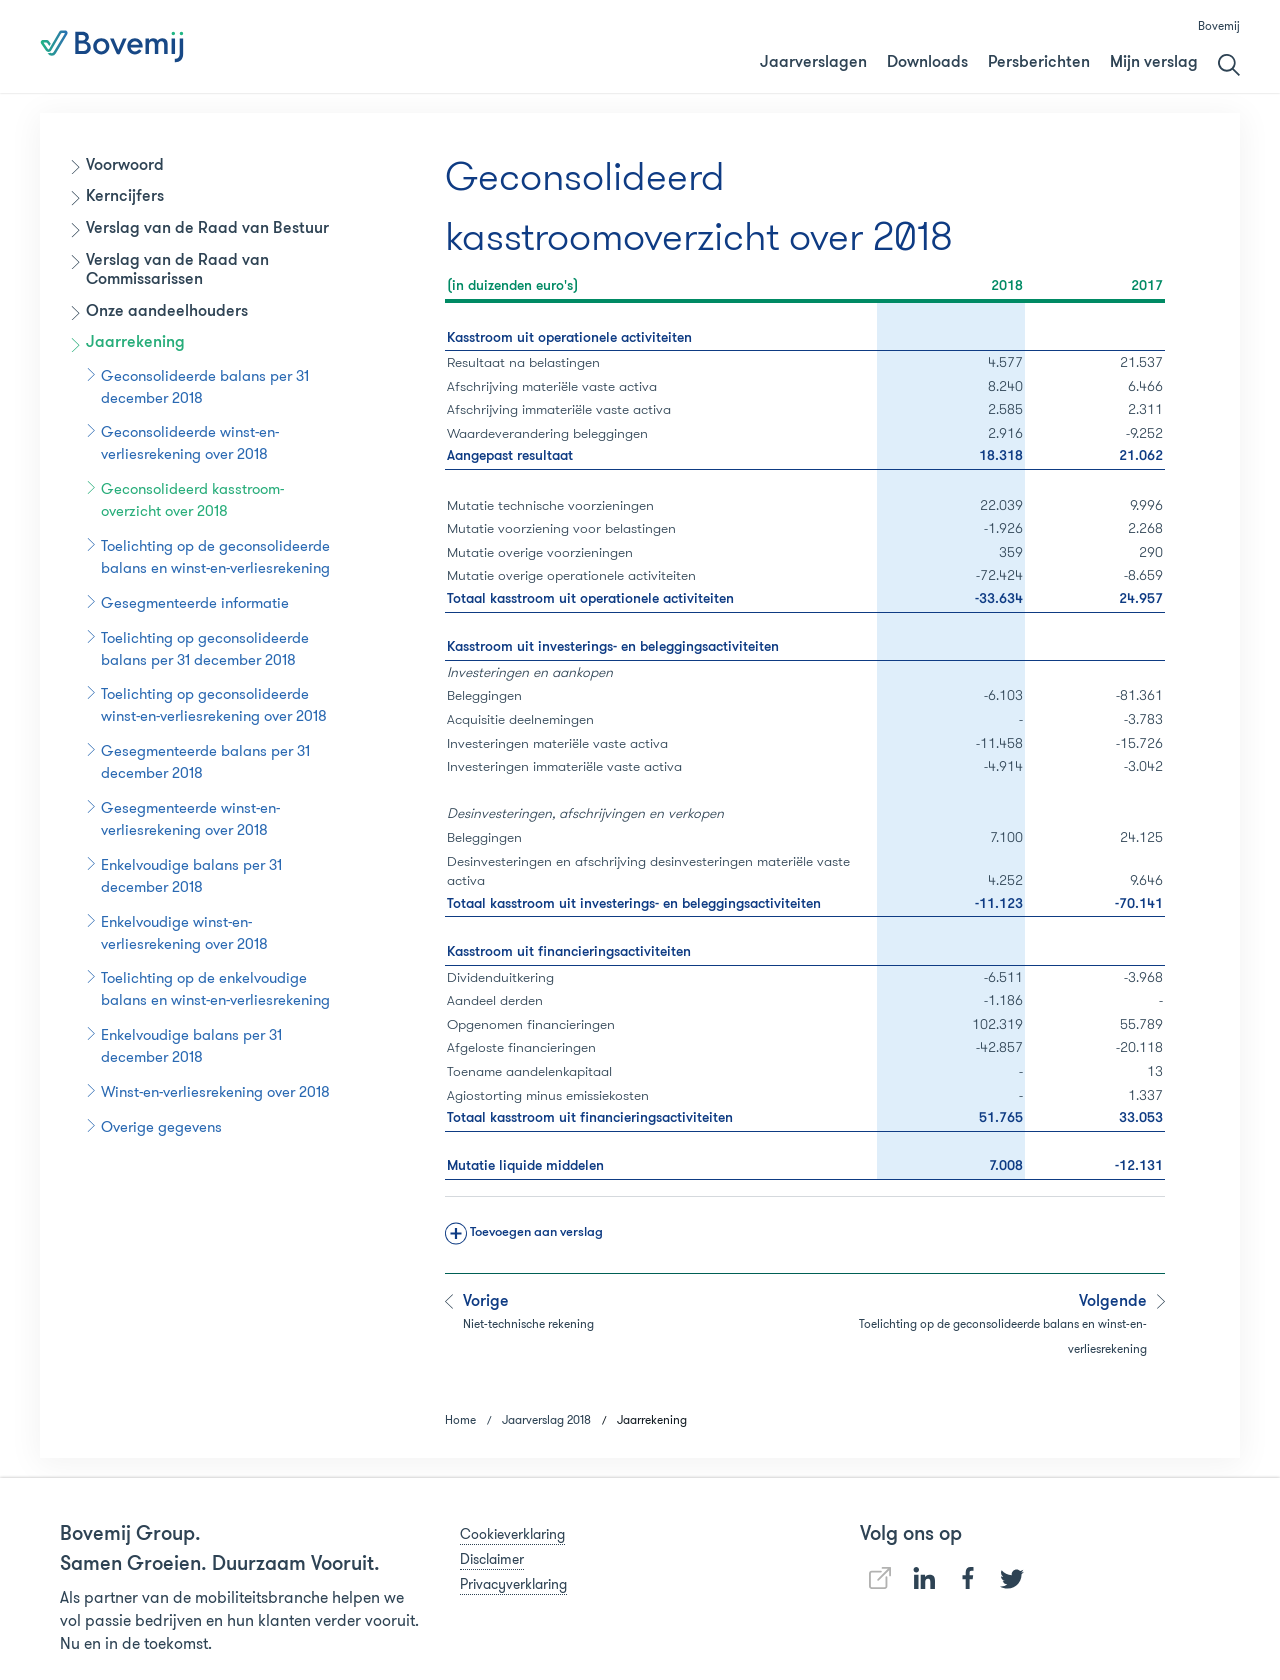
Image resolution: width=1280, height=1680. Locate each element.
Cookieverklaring (512, 1534)
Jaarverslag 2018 (845, 47)
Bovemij (1219, 25)
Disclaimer (492, 1559)
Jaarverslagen (813, 63)
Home (460, 1419)
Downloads (927, 63)
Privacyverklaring (513, 1584)
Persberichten (1039, 63)
